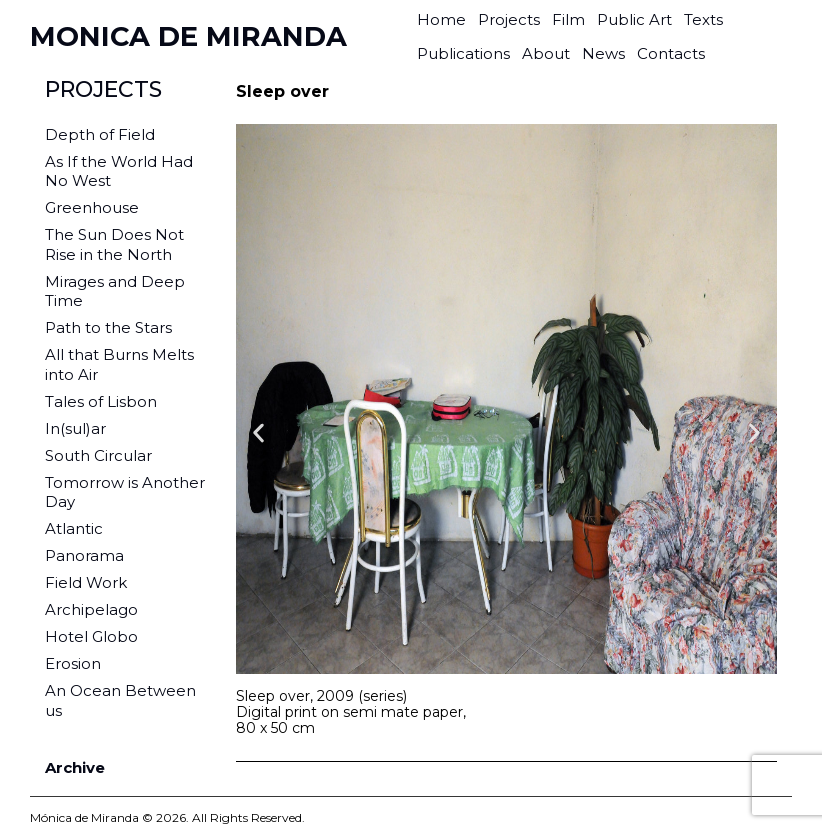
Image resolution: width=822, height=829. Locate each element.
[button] (258, 432)
